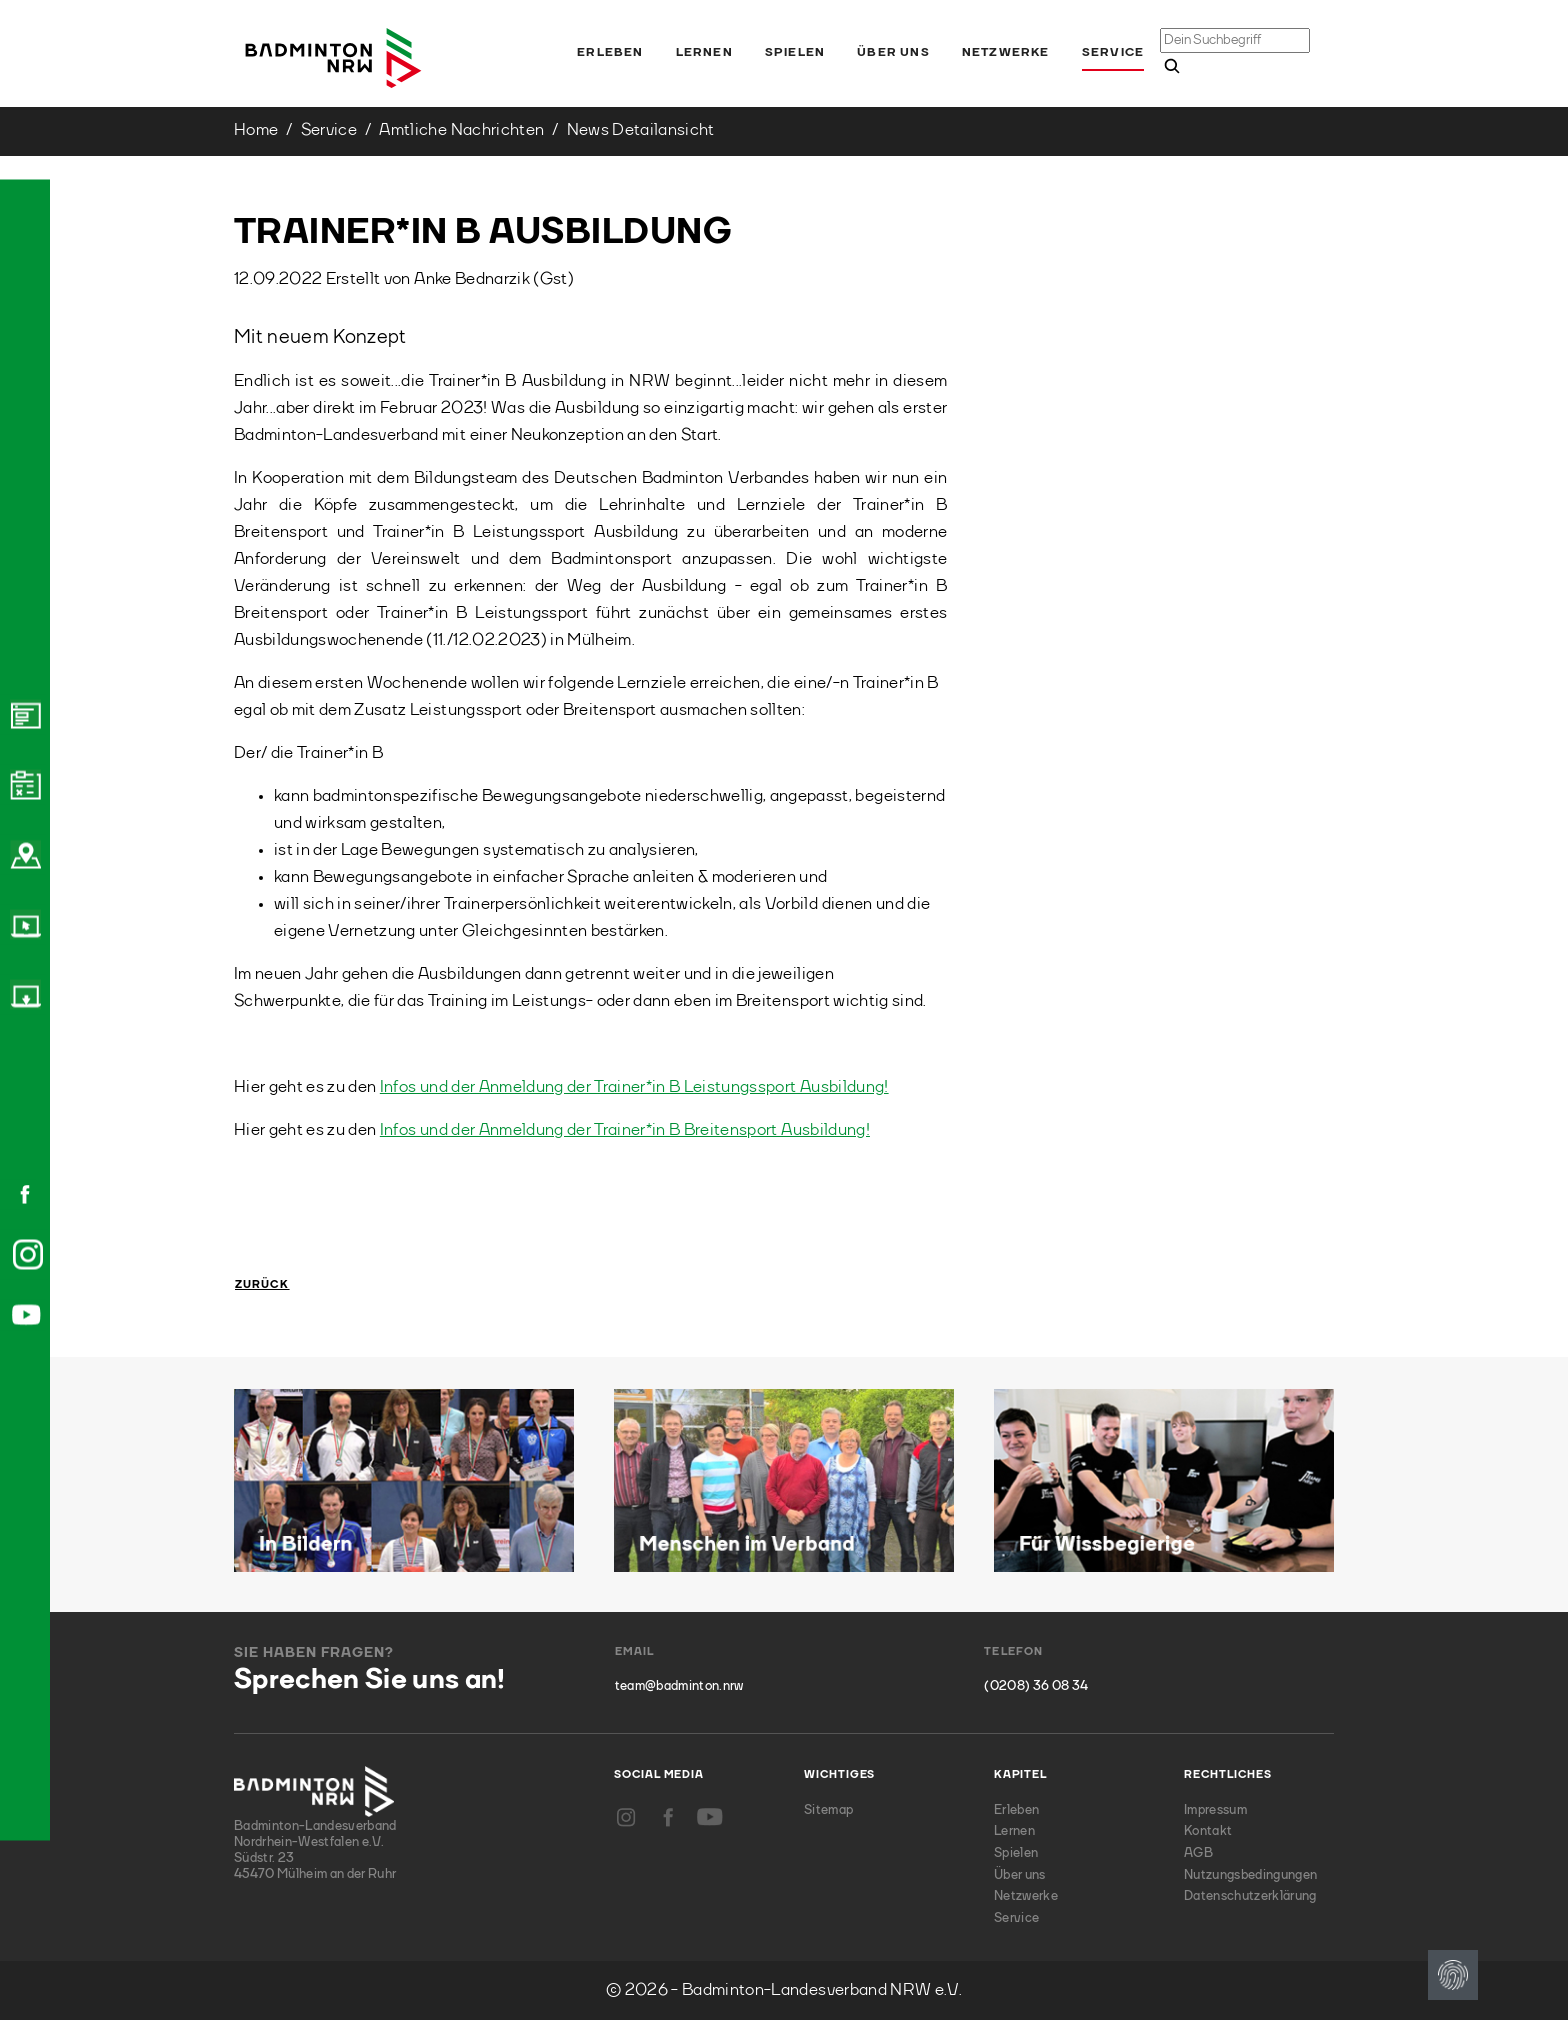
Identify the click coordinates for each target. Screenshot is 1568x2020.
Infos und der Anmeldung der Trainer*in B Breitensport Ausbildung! (625, 1130)
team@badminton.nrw (679, 1686)
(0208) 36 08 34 (1036, 1686)
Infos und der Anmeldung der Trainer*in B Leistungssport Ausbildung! (634, 1087)
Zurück (262, 1285)
